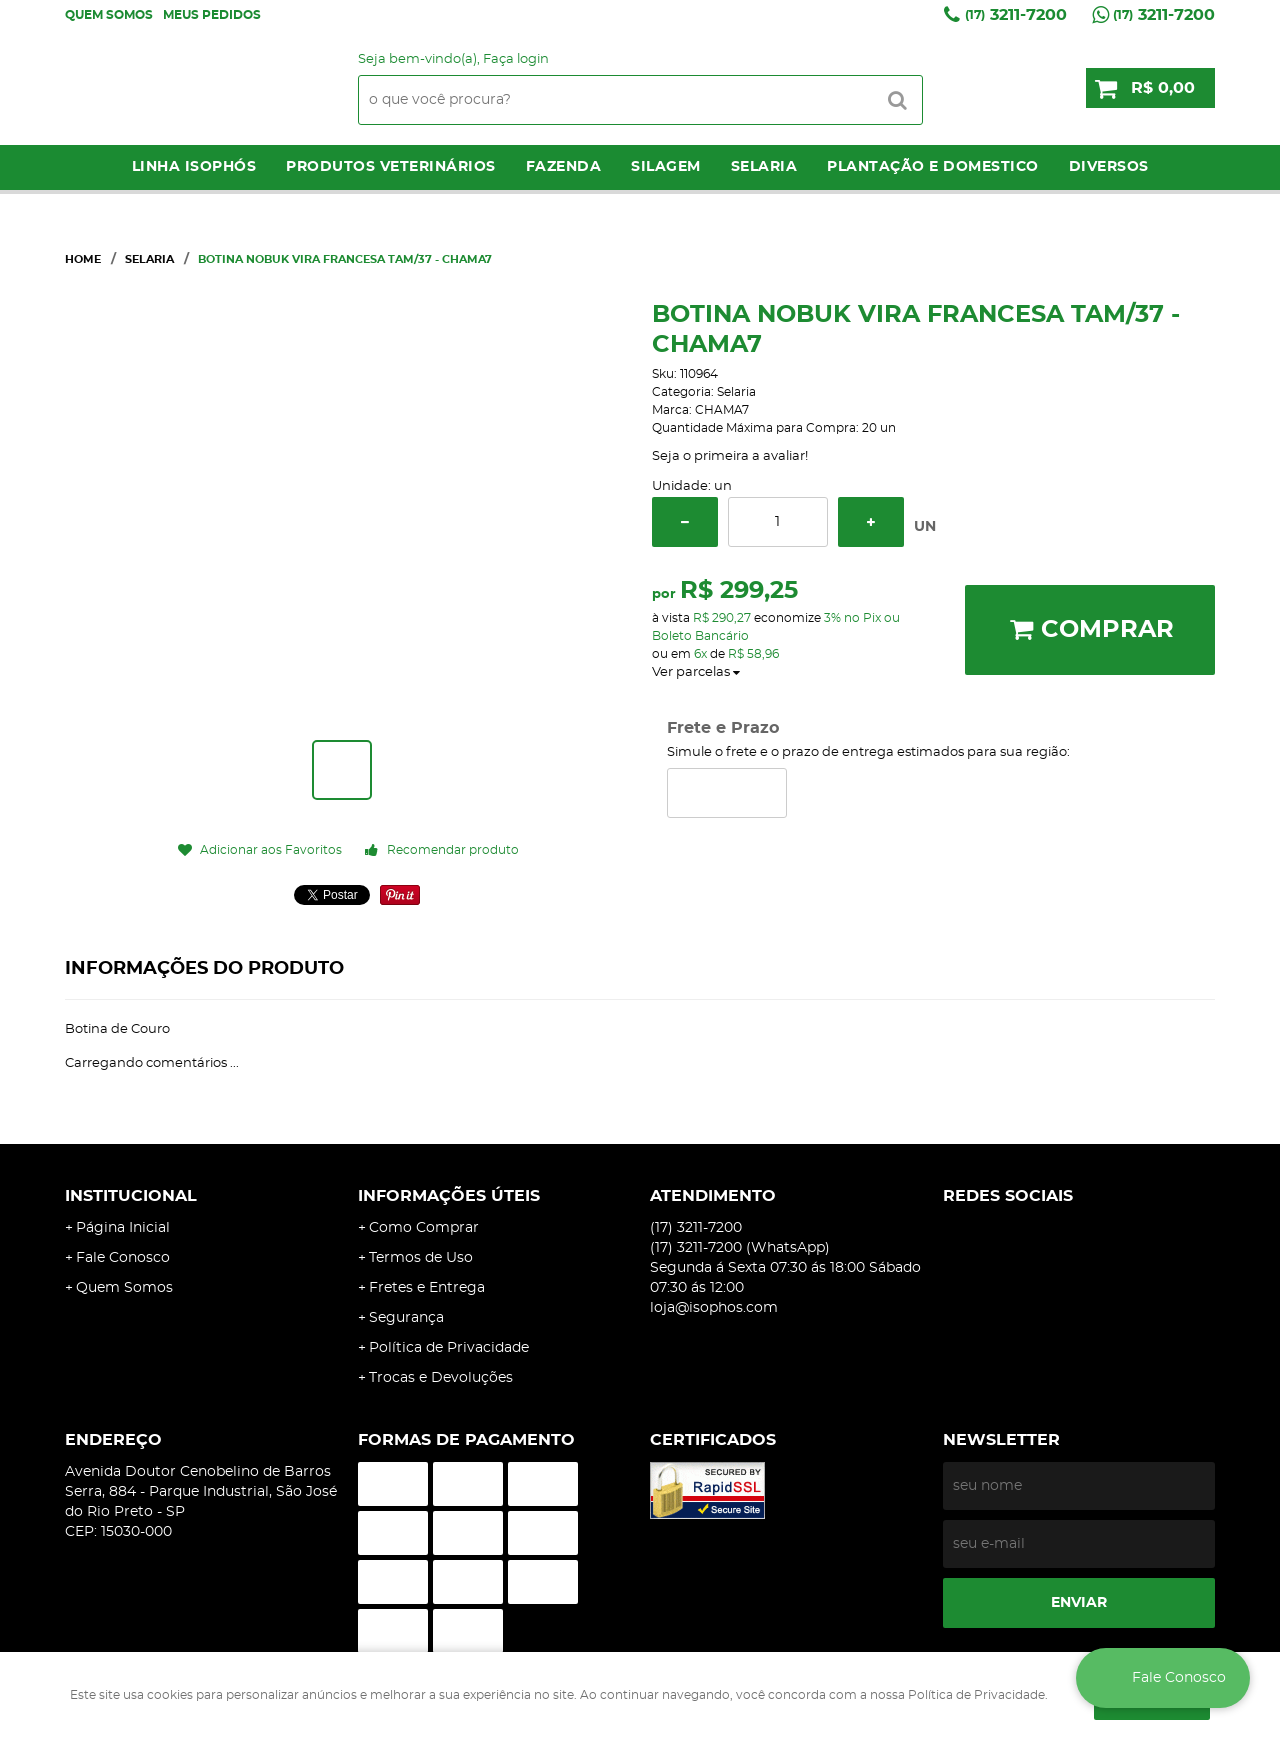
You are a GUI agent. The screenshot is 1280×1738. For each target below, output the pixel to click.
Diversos (1109, 167)
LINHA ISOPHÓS (194, 167)
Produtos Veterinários (391, 167)
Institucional (131, 1196)
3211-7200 (1016, 15)
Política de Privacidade (449, 1348)
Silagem (666, 167)
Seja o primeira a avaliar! (730, 456)
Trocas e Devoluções (441, 1378)
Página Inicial (123, 1228)
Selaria (764, 167)
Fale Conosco (123, 1258)
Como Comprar (424, 1228)
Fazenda (564, 167)
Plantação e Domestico (933, 167)
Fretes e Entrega (427, 1288)
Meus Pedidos (212, 15)
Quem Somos (109, 15)
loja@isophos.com (714, 1308)
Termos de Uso (421, 1258)
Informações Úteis (449, 1196)
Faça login (516, 59)
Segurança (406, 1318)
